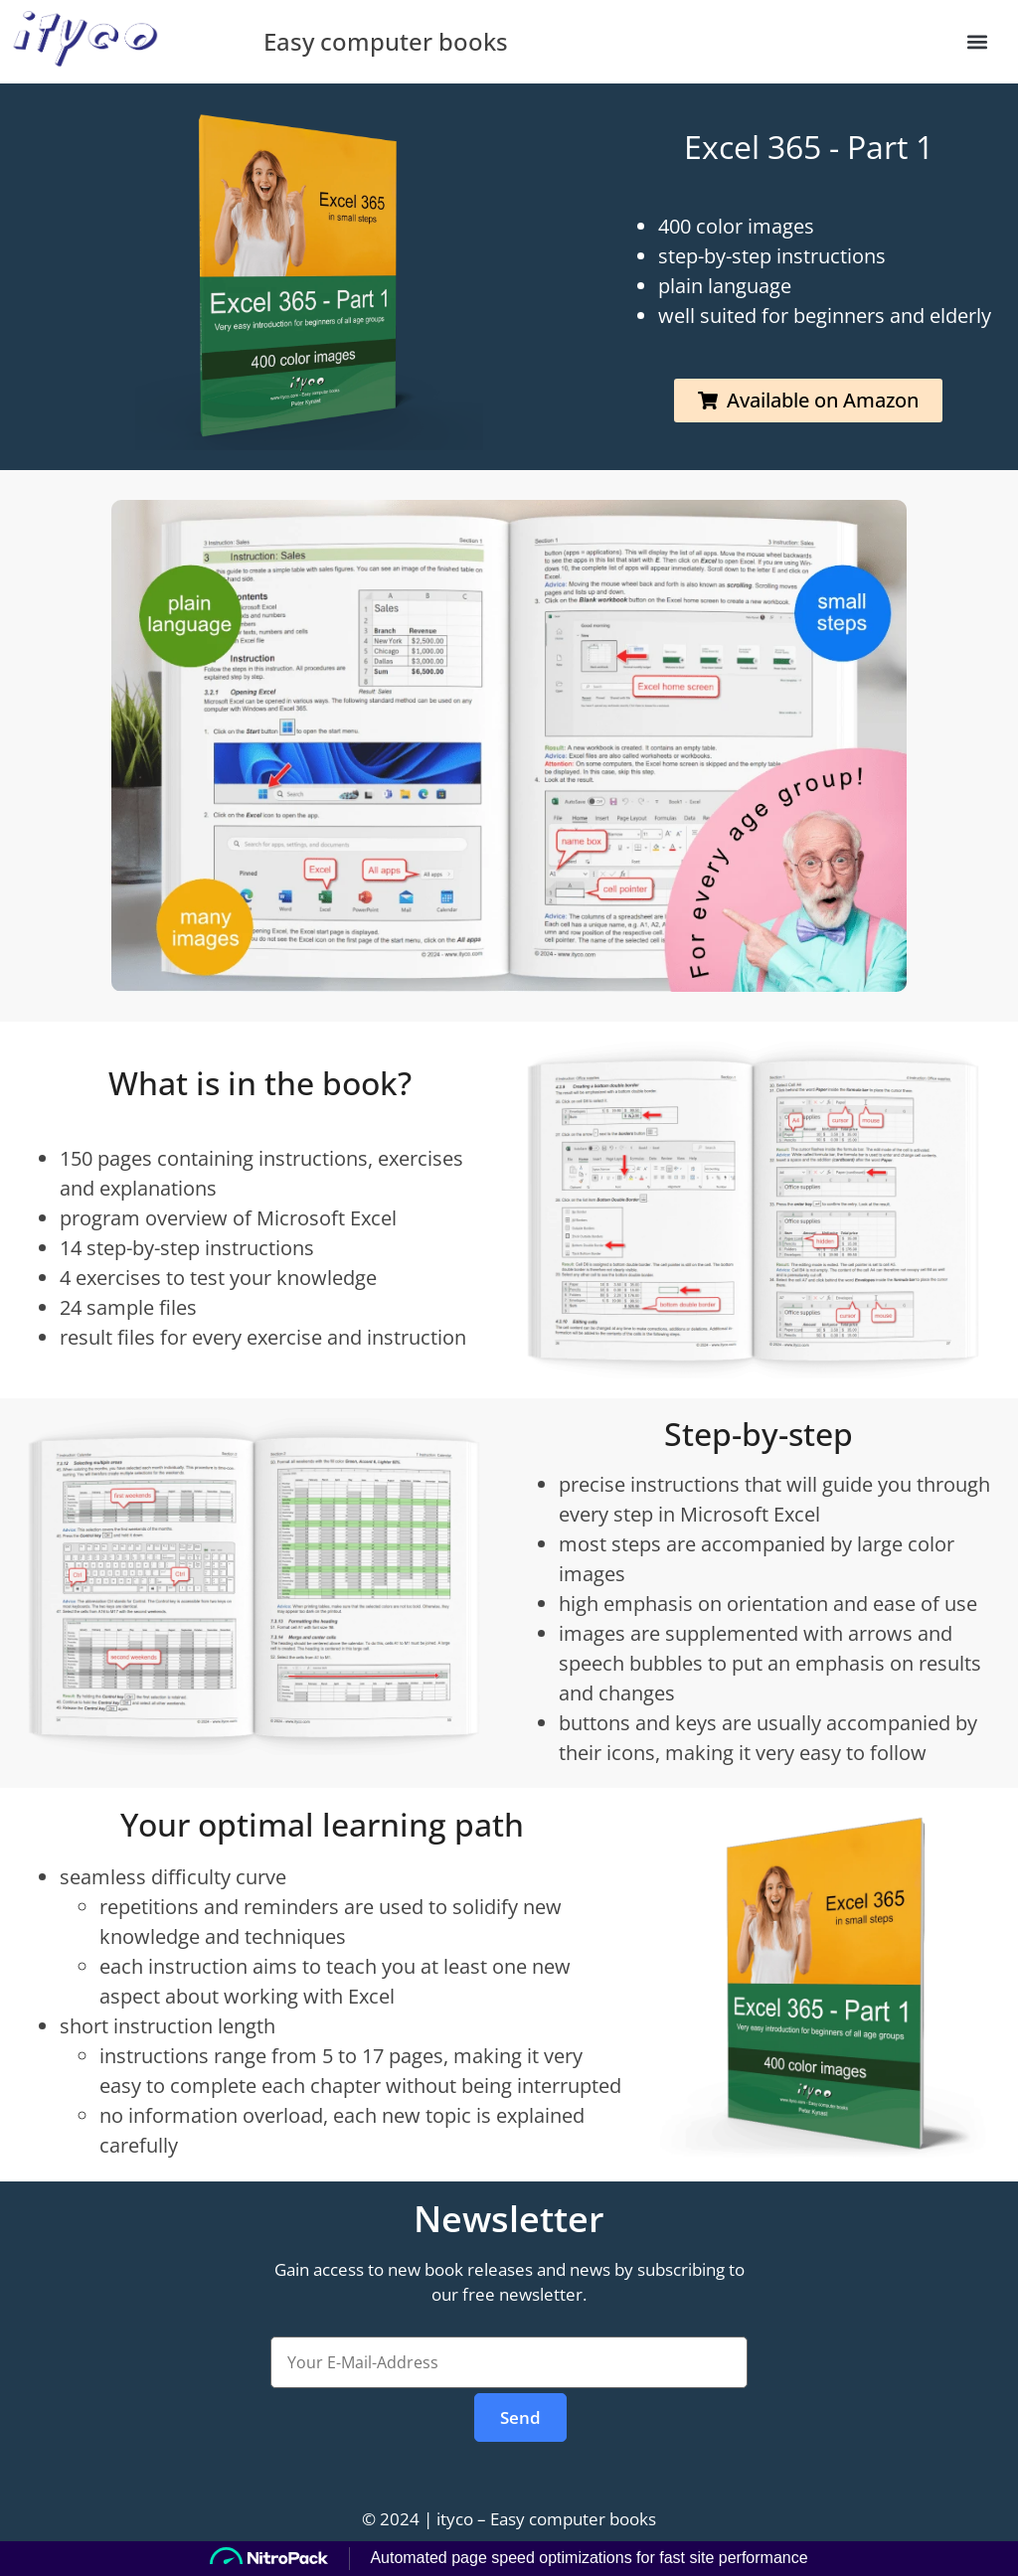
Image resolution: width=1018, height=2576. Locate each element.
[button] (977, 41)
